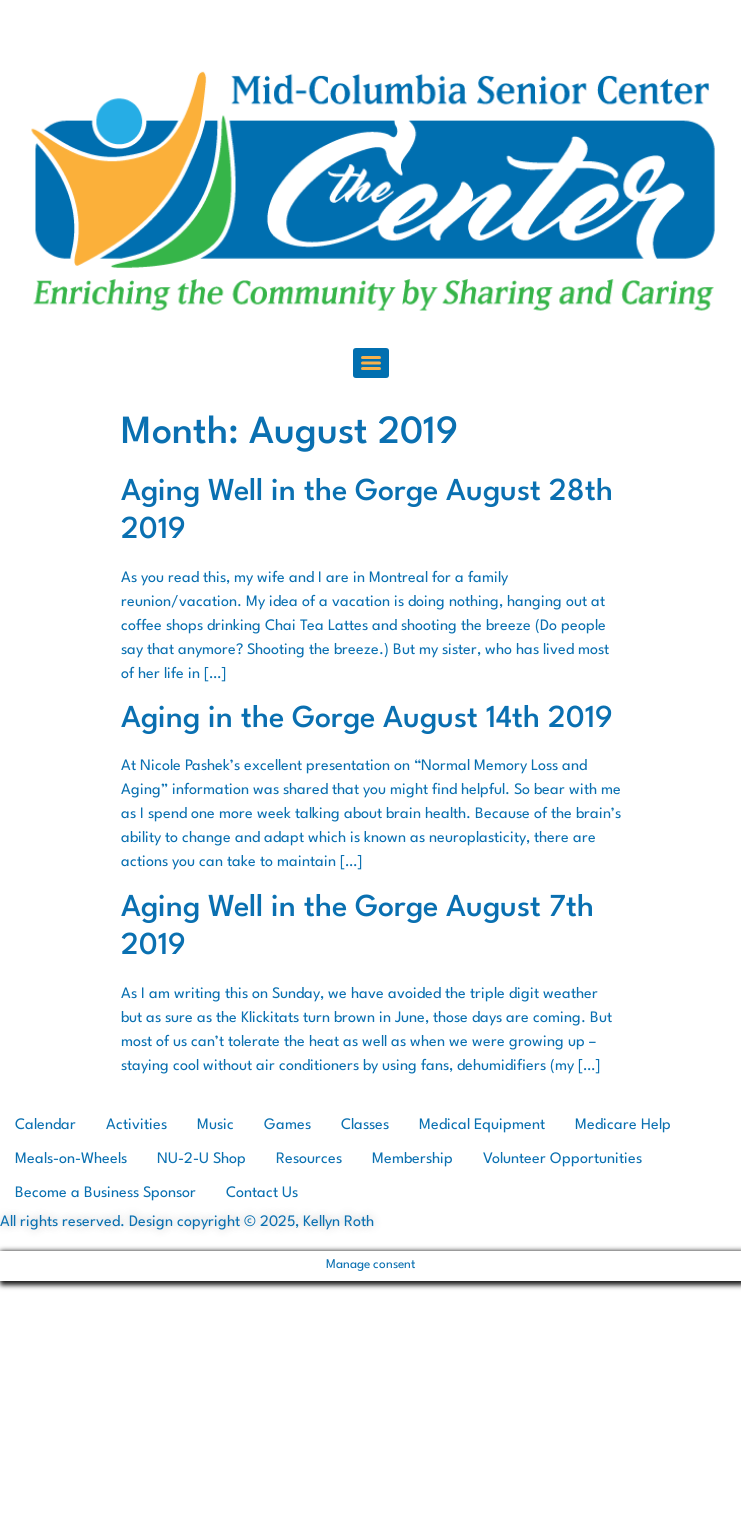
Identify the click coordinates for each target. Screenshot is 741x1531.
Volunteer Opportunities (562, 1159)
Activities (136, 1125)
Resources (309, 1159)
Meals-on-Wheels (71, 1159)
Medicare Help (623, 1125)
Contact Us (262, 1193)
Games (287, 1125)
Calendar (45, 1125)
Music (215, 1125)
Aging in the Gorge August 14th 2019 (367, 719)
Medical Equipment (482, 1125)
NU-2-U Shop (201, 1159)
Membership (412, 1159)
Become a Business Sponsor (105, 1193)
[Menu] (371, 363)
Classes (365, 1125)
